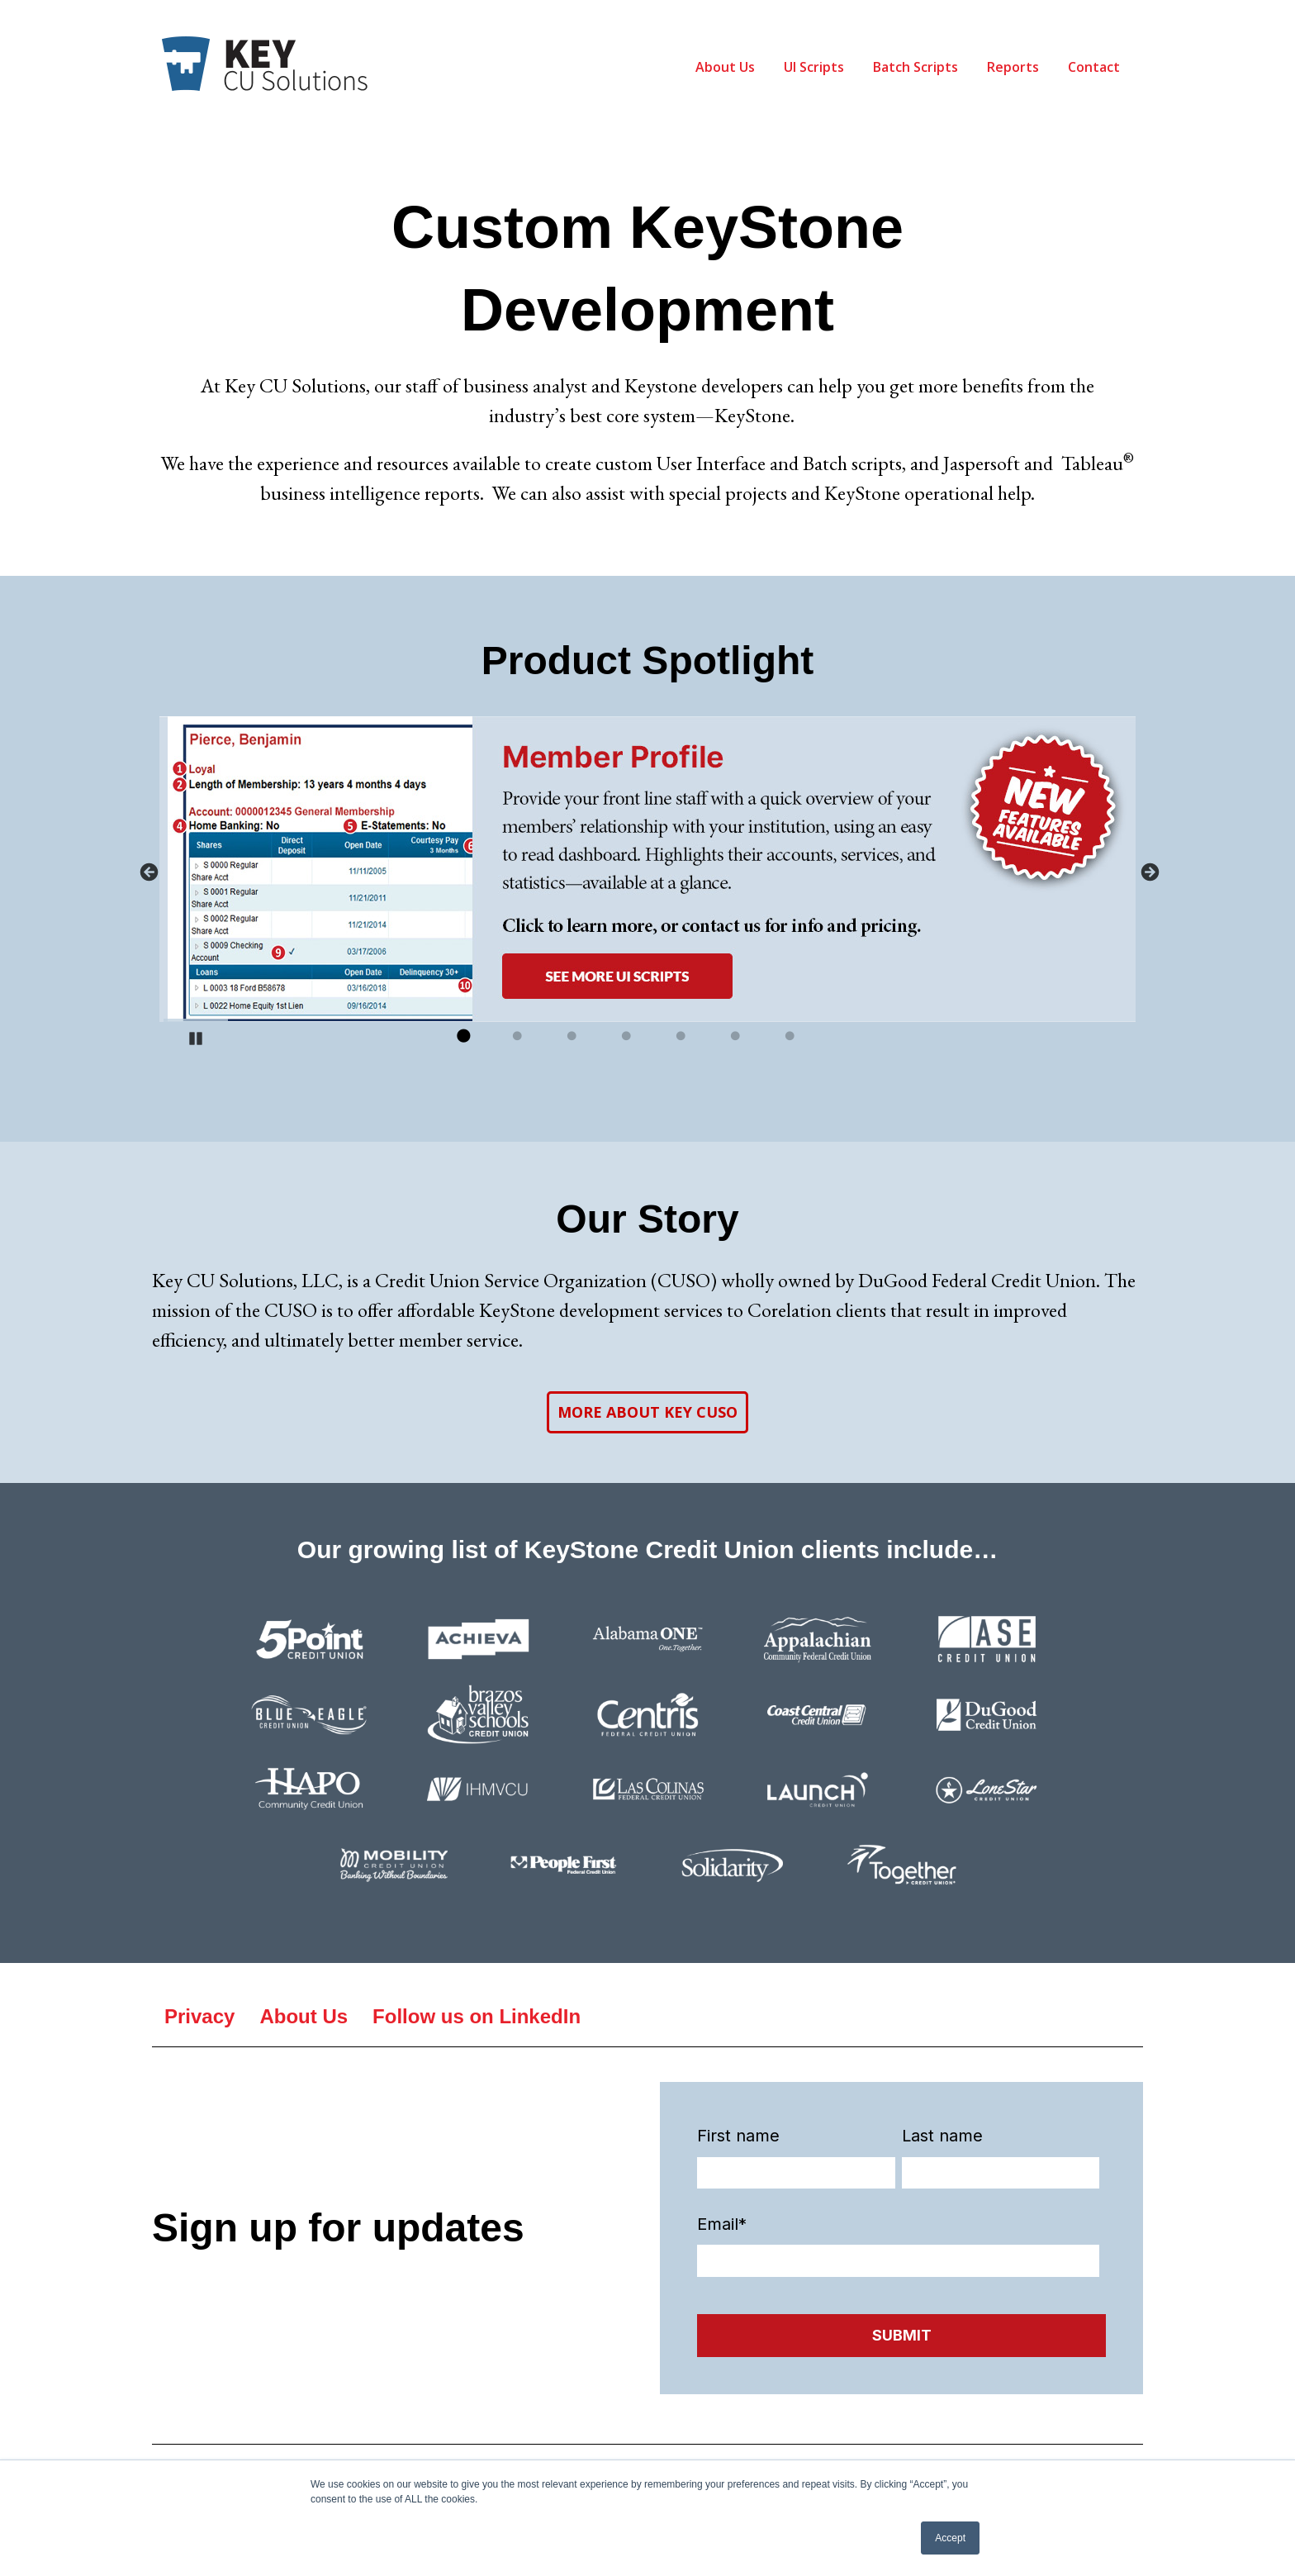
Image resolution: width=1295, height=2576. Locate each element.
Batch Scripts (915, 67)
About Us (725, 67)
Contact (1094, 67)
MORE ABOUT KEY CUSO (647, 1412)
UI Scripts (814, 67)
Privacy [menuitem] (199, 2016)
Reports (1013, 67)
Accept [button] (950, 2538)
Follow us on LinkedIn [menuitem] (476, 2016)
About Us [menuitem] (303, 2016)
